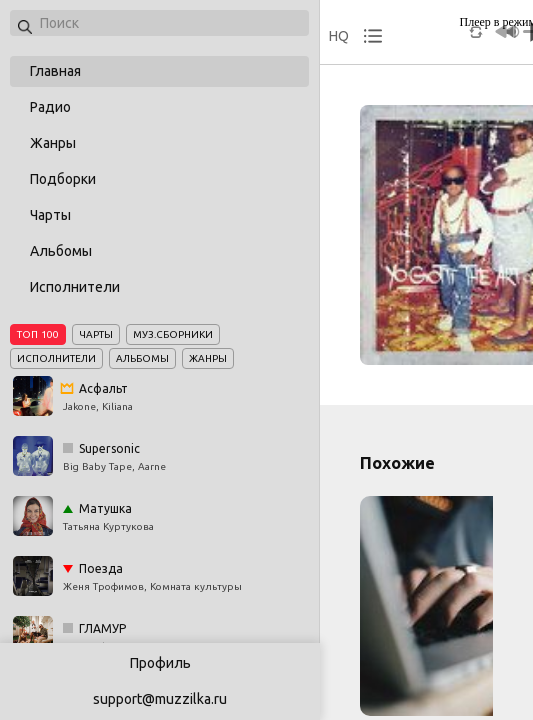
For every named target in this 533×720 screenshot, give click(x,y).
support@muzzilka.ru (160, 699)
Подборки (63, 179)
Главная (55, 71)
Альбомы (61, 251)
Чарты (50, 215)
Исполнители (75, 287)
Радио (50, 107)
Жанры (53, 143)
